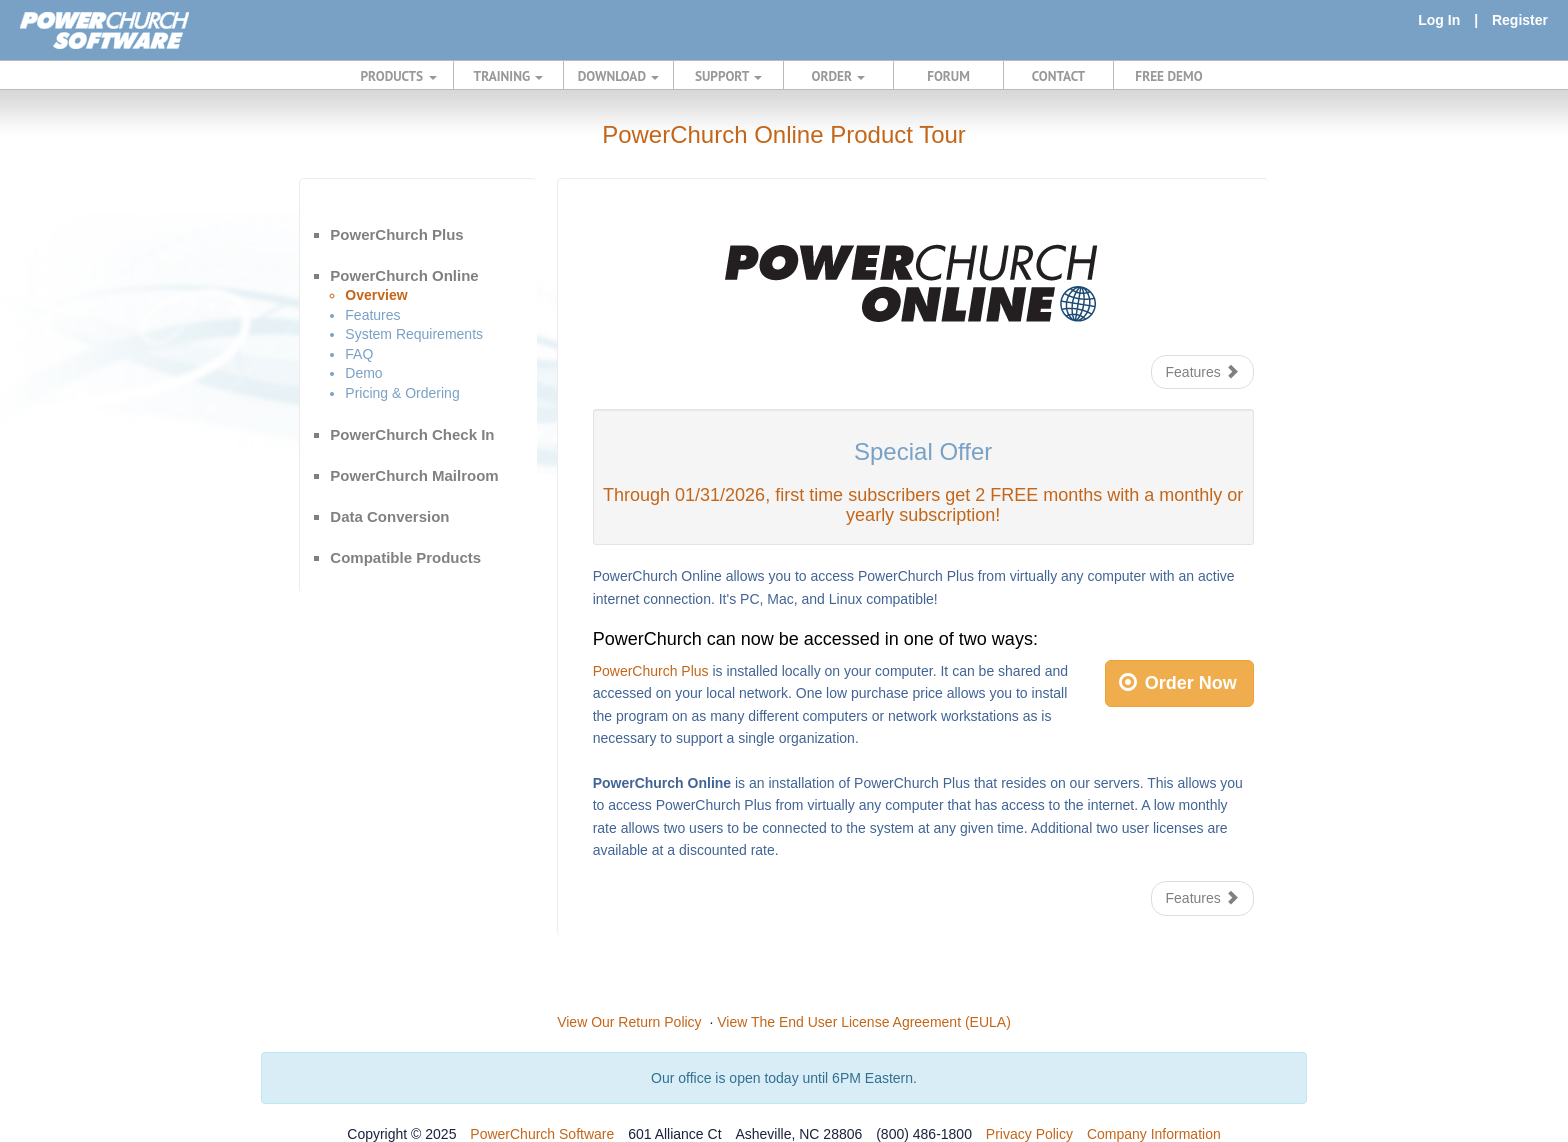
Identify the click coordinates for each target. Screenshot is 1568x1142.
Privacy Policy (1029, 1134)
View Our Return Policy (629, 1022)
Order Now (1178, 683)
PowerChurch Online (404, 275)
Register (1520, 20)
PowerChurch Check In (412, 434)
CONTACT (1058, 76)
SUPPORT (728, 76)
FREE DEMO (1168, 76)
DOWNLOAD (618, 76)
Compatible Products (405, 557)
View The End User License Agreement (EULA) (864, 1022)
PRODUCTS (399, 76)
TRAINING (509, 76)
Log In (1439, 20)
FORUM (948, 76)
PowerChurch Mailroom (414, 475)
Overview (376, 295)
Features (372, 315)
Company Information (1154, 1134)
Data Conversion (389, 516)
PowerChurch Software (542, 1134)
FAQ (359, 354)
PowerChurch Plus (396, 234)
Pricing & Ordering (402, 393)
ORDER (839, 76)
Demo (363, 373)
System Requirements (414, 334)
